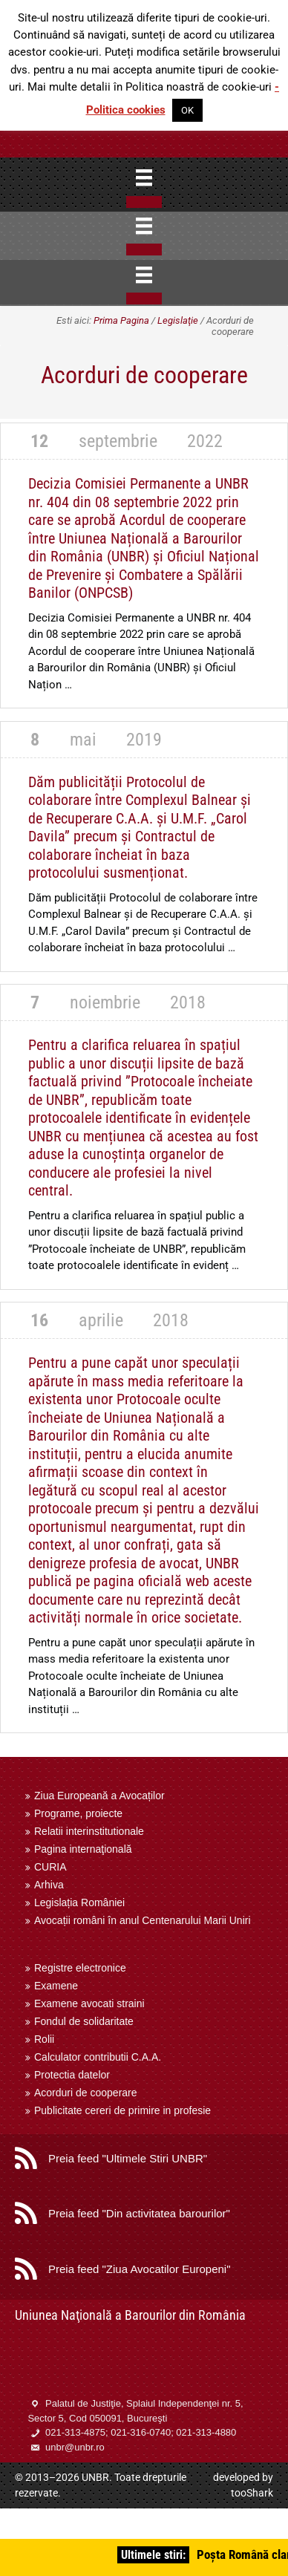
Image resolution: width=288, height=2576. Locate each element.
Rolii (44, 2039)
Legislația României (79, 1902)
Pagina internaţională (83, 1849)
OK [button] (187, 110)
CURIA (50, 1867)
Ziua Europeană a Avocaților (99, 1795)
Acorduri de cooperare (85, 2093)
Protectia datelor (72, 2075)
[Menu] (144, 177)
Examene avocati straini (89, 2003)
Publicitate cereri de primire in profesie (122, 2110)
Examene (56, 1986)
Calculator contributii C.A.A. (97, 2057)
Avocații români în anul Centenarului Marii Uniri (142, 1920)
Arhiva (49, 1885)
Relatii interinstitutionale (89, 1831)
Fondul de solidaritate (84, 2021)
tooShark (252, 2493)
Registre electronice (80, 1968)
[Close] (144, 202)
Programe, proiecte (78, 1813)
